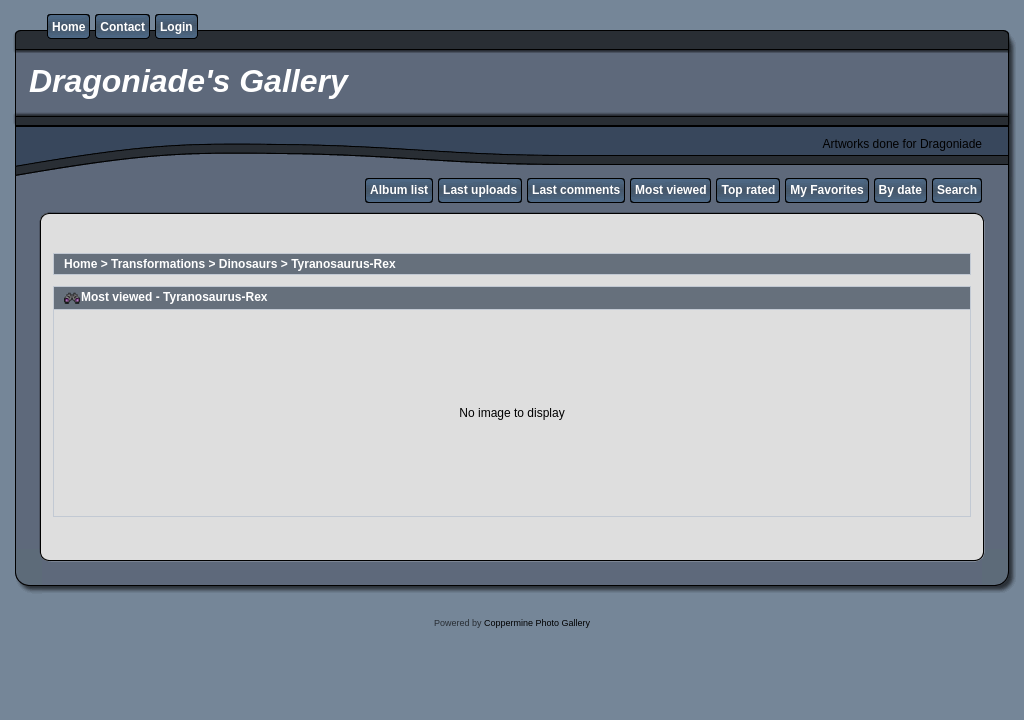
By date (900, 190)
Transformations (158, 264)
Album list (399, 190)
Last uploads (480, 190)
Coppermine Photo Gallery (537, 623)
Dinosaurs (248, 264)
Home (68, 27)
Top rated (748, 190)
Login (176, 27)
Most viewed (670, 190)
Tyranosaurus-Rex (343, 264)
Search (957, 190)
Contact (122, 27)
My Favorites (826, 190)
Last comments (576, 190)
